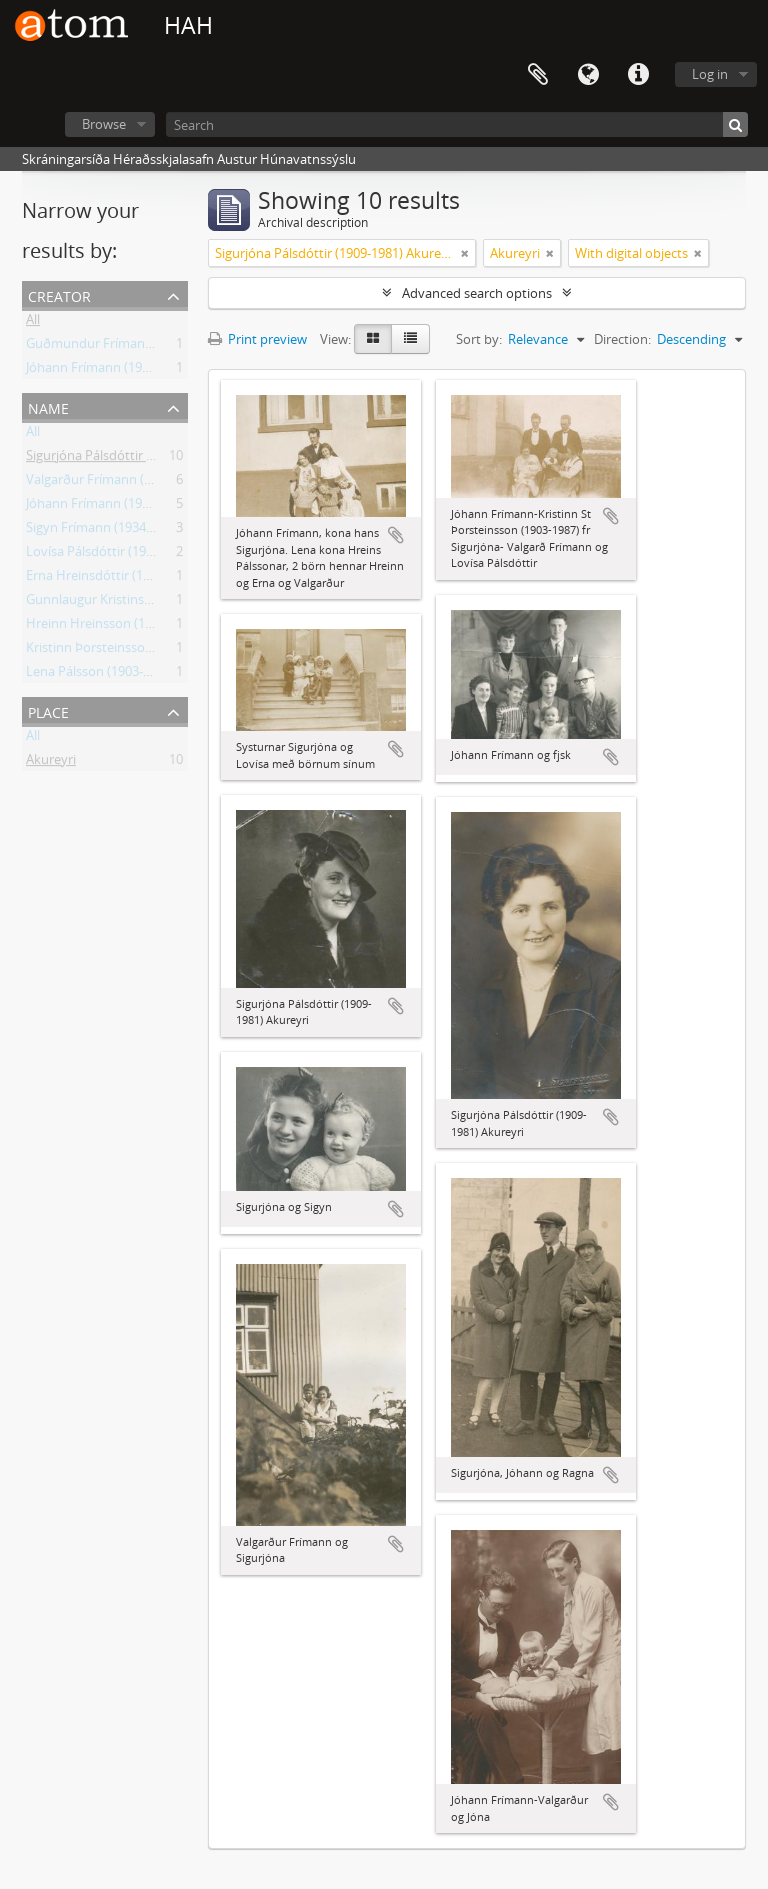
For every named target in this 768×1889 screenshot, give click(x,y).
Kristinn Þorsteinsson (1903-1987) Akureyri (151, 651)
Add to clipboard (396, 535)
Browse (104, 124)
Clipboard (538, 75)
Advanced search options (477, 293)
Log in (710, 74)
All (33, 323)
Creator (59, 294)
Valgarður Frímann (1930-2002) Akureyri (143, 483)
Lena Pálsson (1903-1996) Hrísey (121, 675)
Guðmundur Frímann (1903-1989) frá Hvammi (161, 347)
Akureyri (51, 763)
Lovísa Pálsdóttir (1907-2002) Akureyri (137, 555)
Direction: (622, 339)
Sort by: (479, 339)
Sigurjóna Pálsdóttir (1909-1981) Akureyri (146, 459)
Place (48, 710)
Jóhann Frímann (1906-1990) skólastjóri (141, 371)
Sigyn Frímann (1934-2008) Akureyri (130, 531)
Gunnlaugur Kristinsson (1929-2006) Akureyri (158, 603)
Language (588, 75)
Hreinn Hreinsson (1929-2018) (114, 627)
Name (48, 406)
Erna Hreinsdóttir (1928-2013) (113, 579)
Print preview (257, 339)
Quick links (638, 75)
